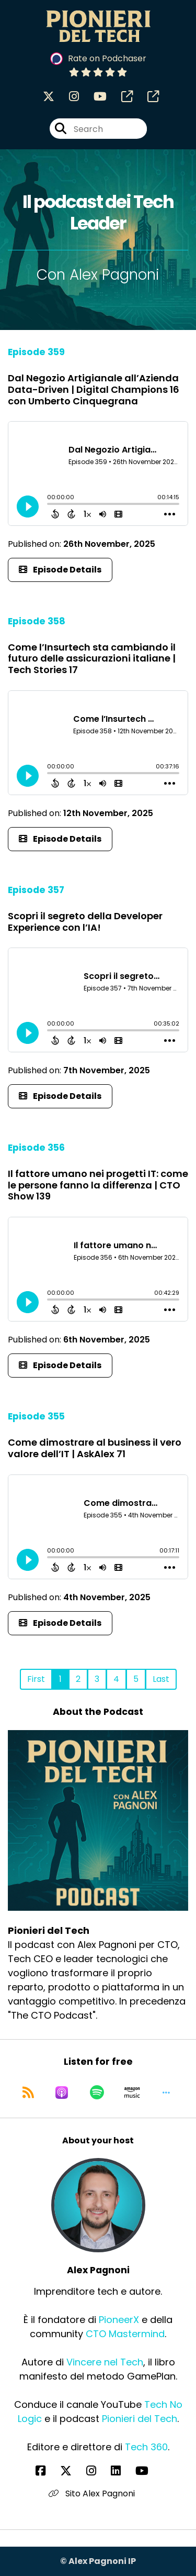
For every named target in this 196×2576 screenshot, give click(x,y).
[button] (166, 2092)
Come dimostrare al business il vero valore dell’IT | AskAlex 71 (94, 1448)
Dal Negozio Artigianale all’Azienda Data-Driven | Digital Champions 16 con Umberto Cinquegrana (93, 389)
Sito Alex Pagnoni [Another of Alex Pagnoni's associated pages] (92, 2493)
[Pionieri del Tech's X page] (48, 97)
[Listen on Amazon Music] (132, 2092)
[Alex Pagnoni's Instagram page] (97, 2471)
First (36, 1679)
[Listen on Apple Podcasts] (62, 2092)
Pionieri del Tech (139, 2418)
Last (161, 1679)
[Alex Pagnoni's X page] (72, 2471)
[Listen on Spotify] (97, 2092)
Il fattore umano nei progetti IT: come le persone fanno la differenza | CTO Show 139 (98, 1185)
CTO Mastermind (125, 2333)
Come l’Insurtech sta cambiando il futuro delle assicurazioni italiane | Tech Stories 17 (92, 658)
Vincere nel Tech (104, 2362)
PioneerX (119, 2319)
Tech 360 (146, 2446)
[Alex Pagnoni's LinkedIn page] (122, 2471)
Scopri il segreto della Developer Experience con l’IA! (85, 921)
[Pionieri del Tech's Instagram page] (67, 97)
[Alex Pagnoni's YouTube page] (148, 2471)
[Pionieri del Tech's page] (121, 97)
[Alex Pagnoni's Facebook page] (47, 2471)
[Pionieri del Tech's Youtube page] (94, 97)
